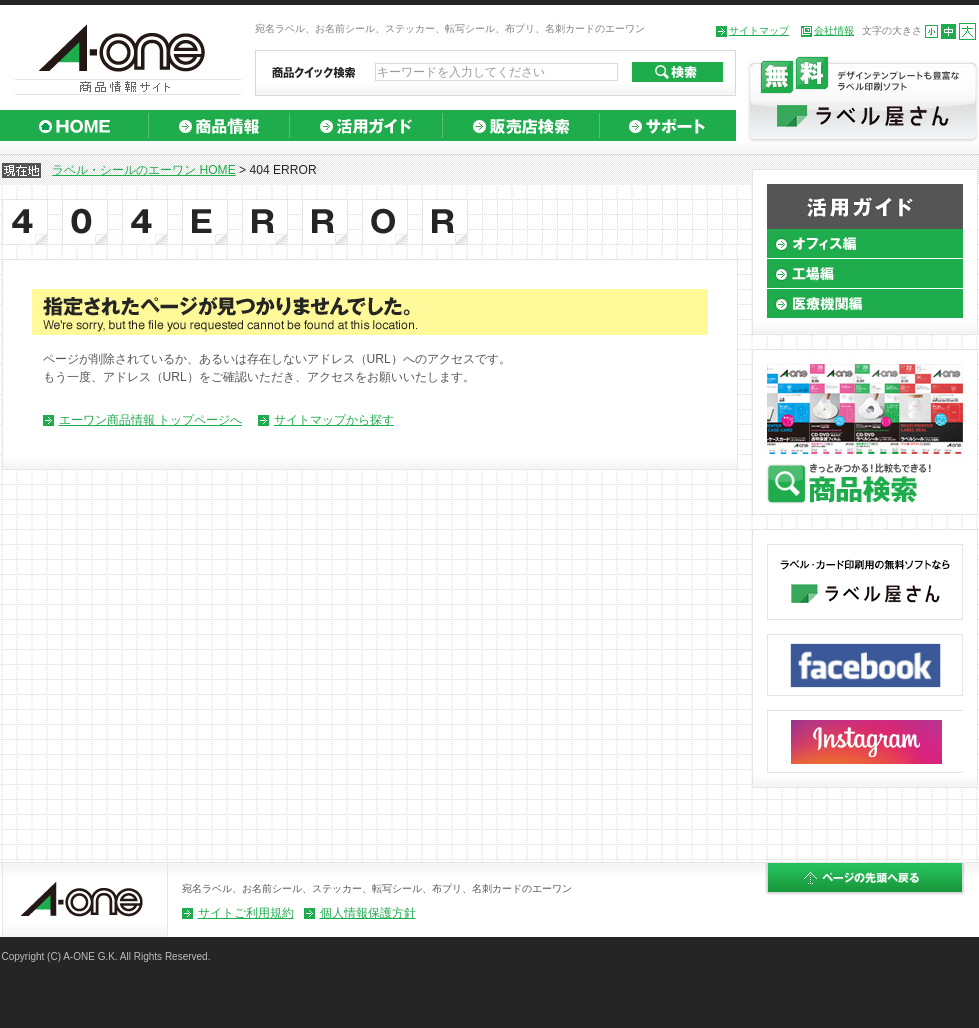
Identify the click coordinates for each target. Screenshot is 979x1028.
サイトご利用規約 (246, 913)
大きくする (967, 31)
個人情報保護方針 (368, 913)
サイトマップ (759, 30)
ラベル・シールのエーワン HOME (144, 170)
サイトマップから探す (334, 420)
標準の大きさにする (948, 31)
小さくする (931, 31)
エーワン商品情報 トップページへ (150, 420)
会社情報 (834, 30)
